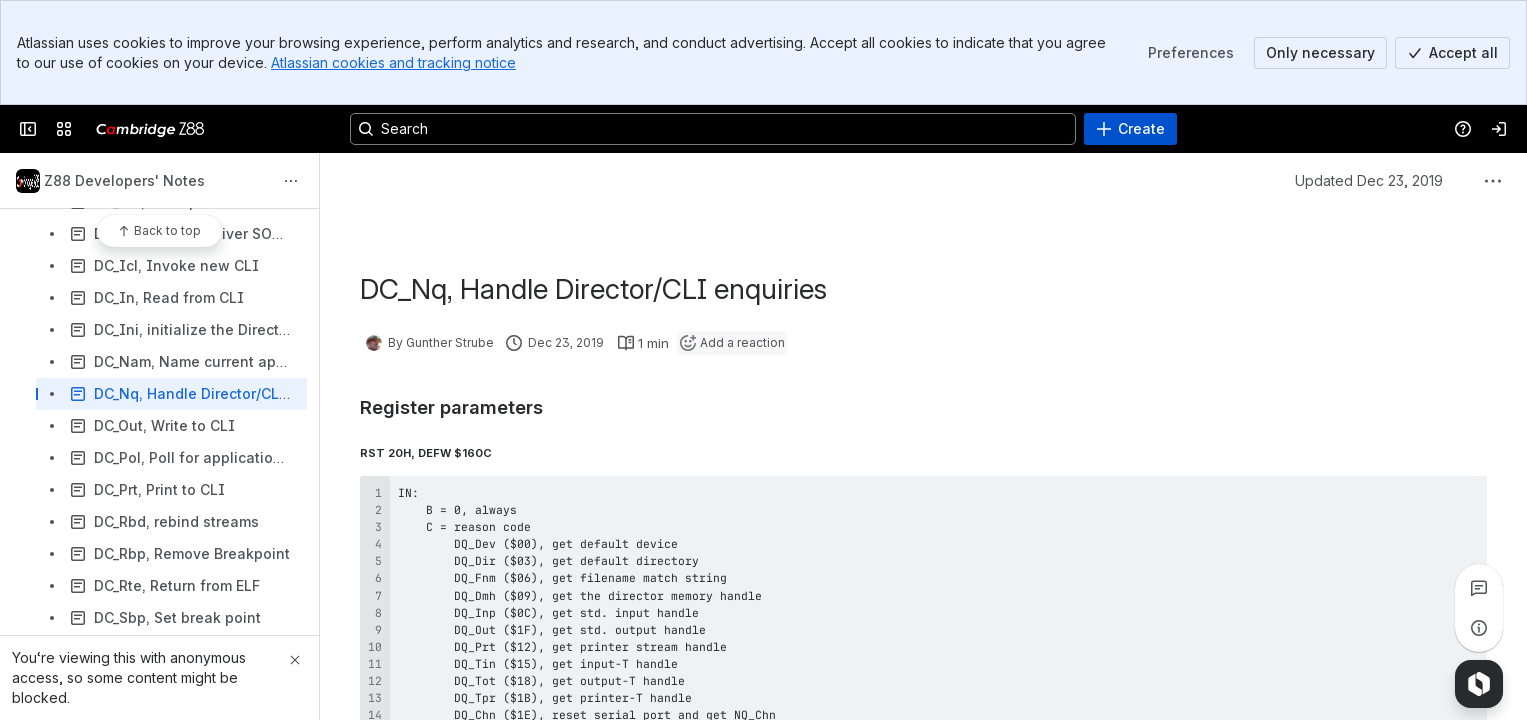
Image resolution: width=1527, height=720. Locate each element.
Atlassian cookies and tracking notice (393, 62)
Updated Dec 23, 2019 (1369, 180)
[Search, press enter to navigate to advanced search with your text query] (713, 129)
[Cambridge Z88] (150, 129)
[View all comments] (1479, 588)
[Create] (1130, 129)
